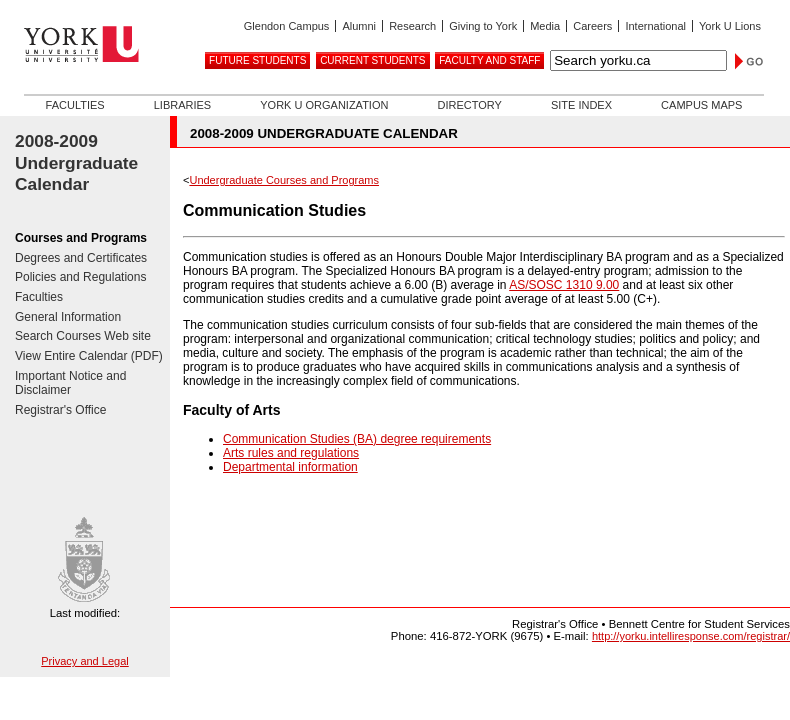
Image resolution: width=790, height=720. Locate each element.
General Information (68, 317)
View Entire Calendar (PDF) (89, 356)
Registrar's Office (60, 410)
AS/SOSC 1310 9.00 (564, 285)
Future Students (257, 60)
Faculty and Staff (489, 60)
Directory (469, 105)
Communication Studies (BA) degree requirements (357, 439)
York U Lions (730, 26)
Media (545, 26)
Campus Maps (701, 105)
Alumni (359, 26)
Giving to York (483, 26)
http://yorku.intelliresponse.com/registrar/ (691, 636)
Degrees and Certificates (81, 258)
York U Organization (324, 105)
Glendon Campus (287, 26)
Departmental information (290, 467)
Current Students (372, 60)
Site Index (581, 105)
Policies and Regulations (80, 277)
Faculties (75, 105)
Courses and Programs (81, 238)
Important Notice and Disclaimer (70, 383)
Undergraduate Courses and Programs (284, 180)
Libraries (182, 105)
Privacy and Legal (84, 661)
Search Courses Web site (83, 336)
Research (412, 26)
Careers (592, 26)
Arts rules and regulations (291, 453)
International (655, 26)
